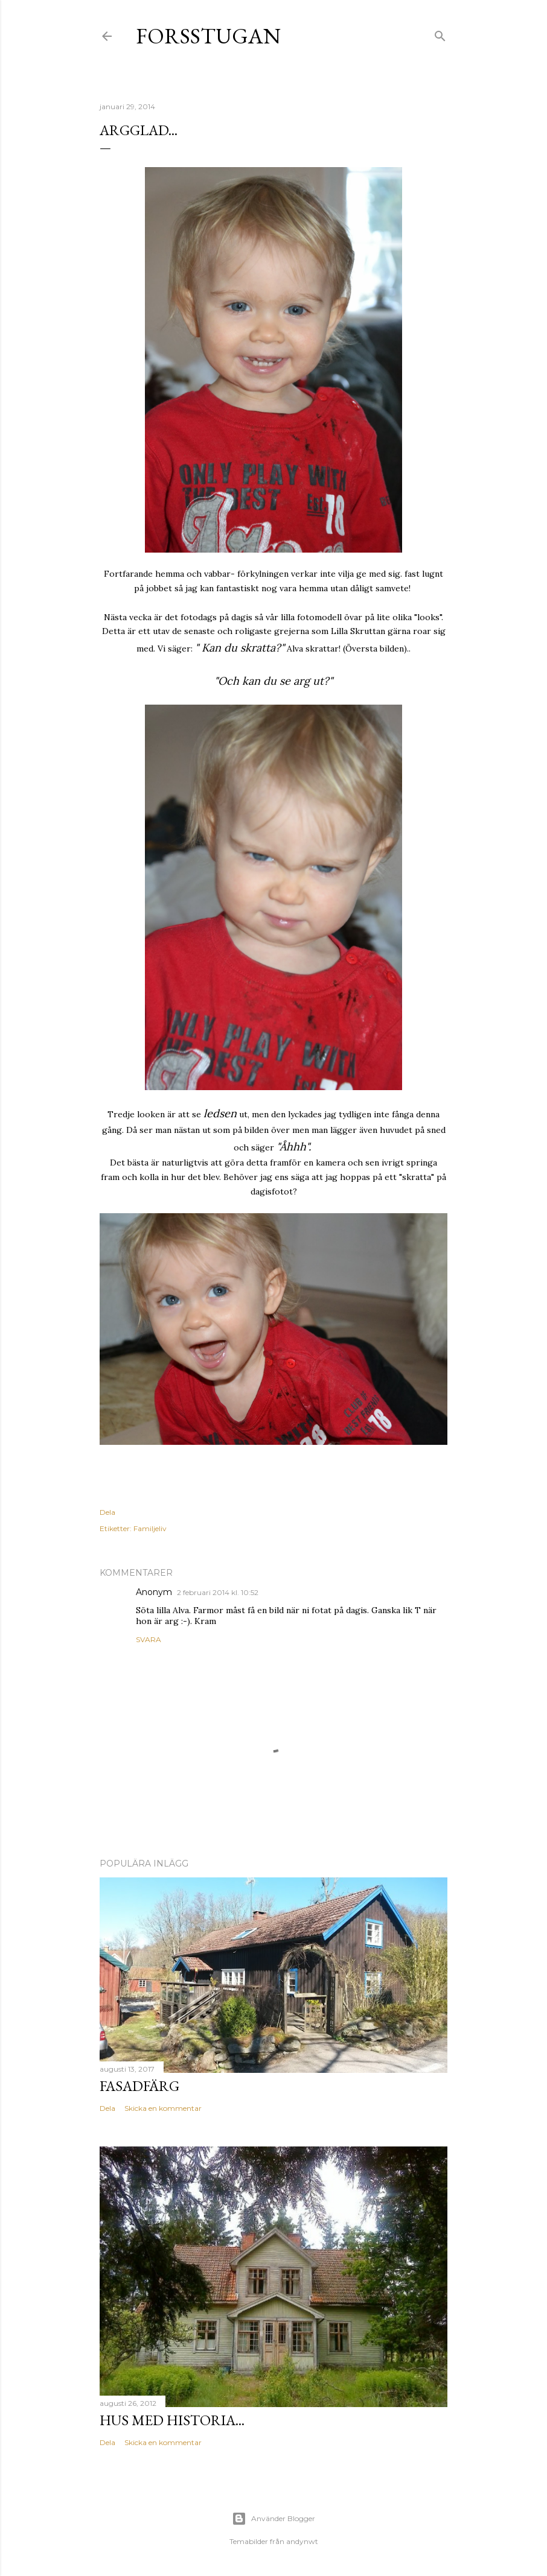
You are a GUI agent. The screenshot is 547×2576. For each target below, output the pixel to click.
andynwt (302, 2541)
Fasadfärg (139, 2085)
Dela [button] (107, 1512)
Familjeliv (150, 1528)
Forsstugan (208, 36)
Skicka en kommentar (163, 2108)
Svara (148, 1639)
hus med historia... (172, 2420)
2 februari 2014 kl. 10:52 (217, 1592)
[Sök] (440, 33)
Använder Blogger (273, 2518)
